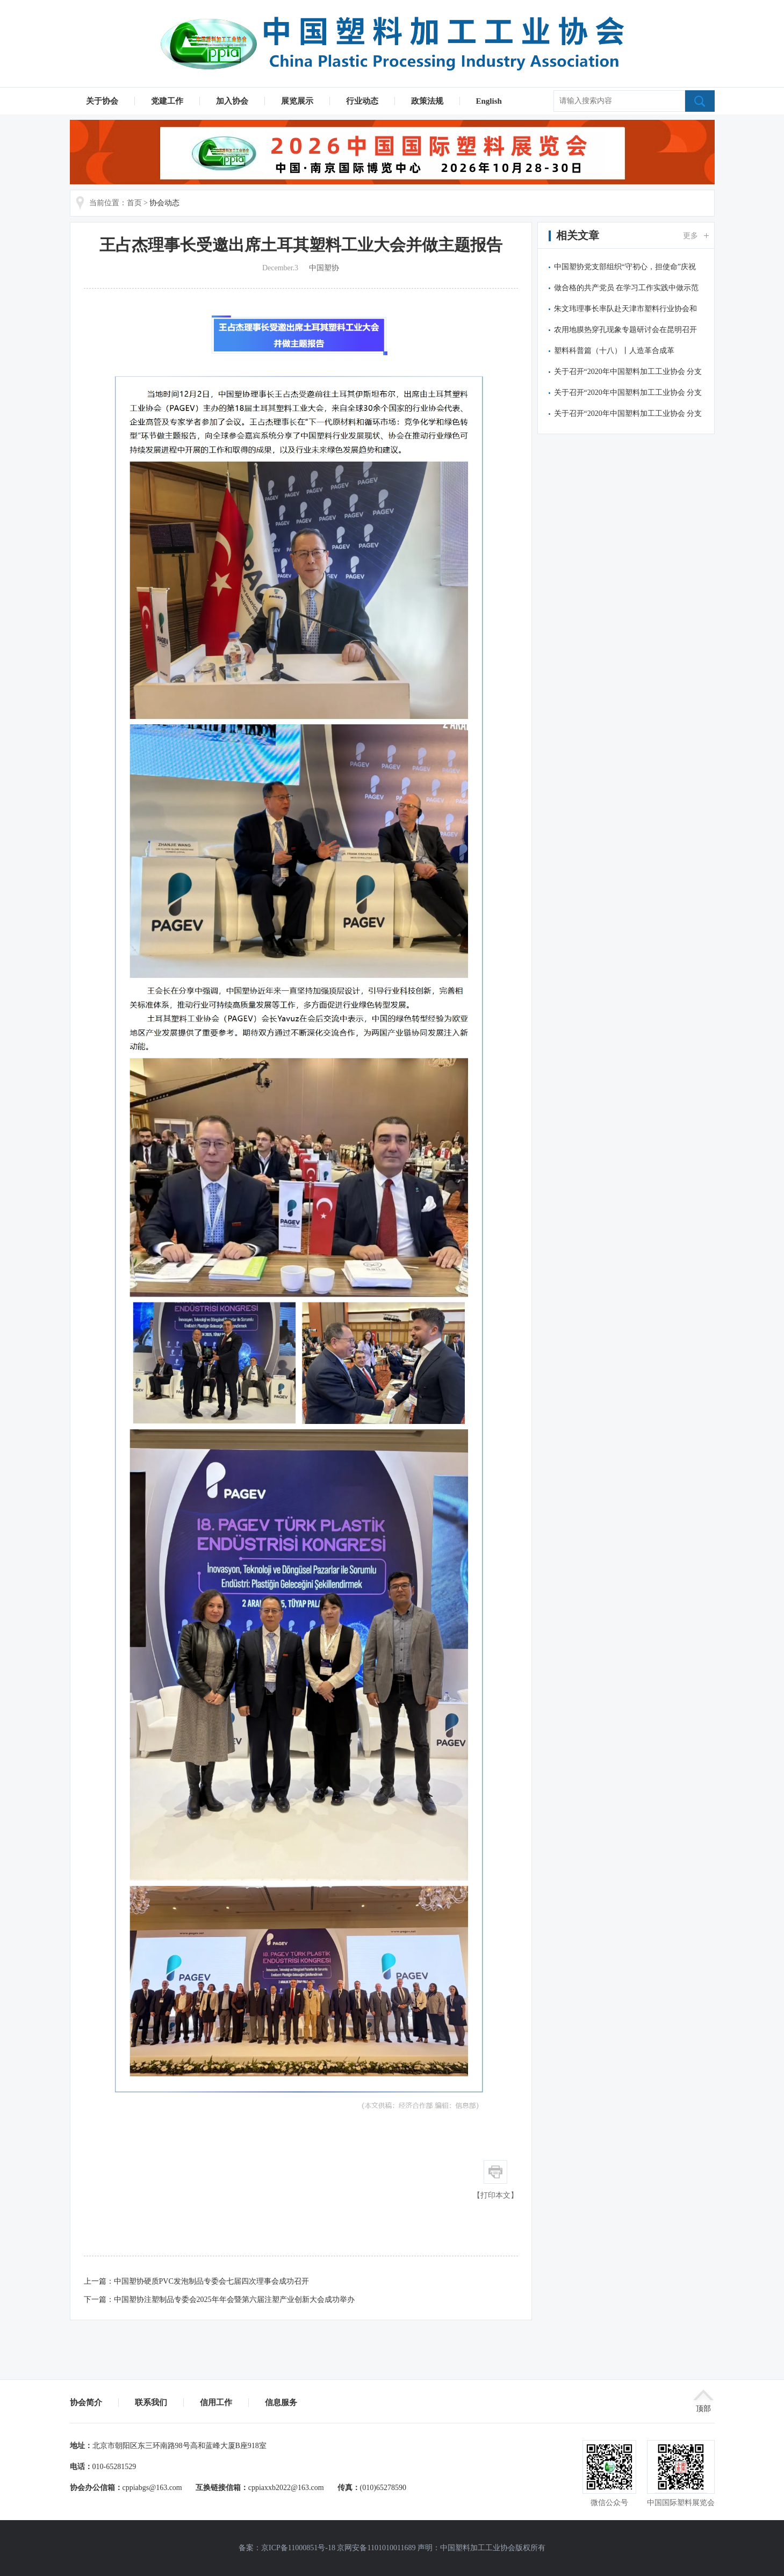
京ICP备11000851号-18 (298, 2548)
